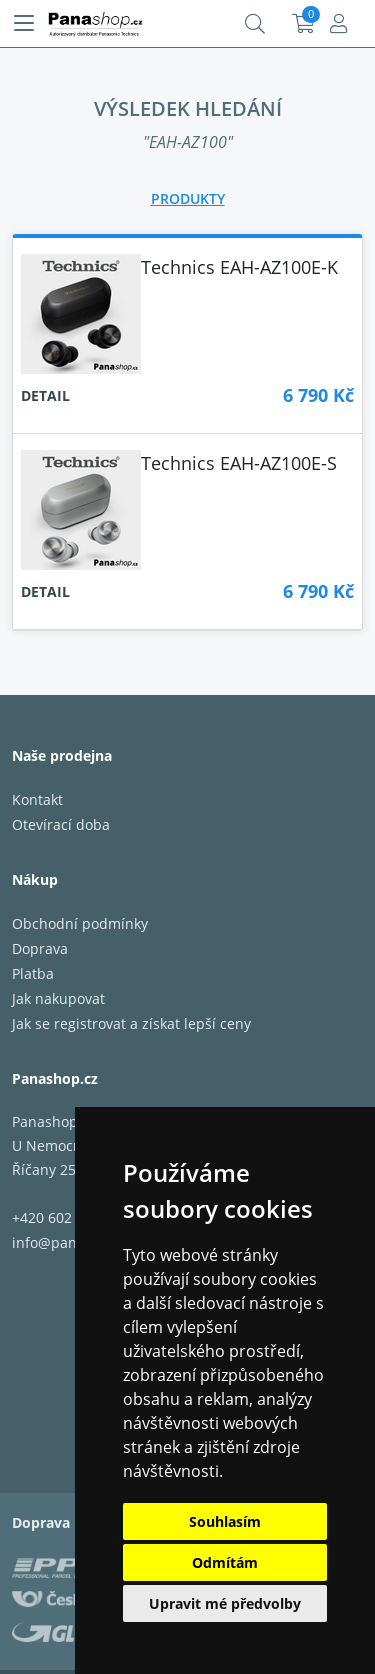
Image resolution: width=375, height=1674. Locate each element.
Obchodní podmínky (80, 923)
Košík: (303, 24)
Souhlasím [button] (225, 1521)
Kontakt (37, 799)
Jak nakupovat (58, 998)
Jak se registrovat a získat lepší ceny (131, 1023)
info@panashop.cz (74, 1242)
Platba (33, 973)
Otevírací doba (61, 824)
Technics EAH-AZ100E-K (239, 267)
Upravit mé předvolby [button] (225, 1603)
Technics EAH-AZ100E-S (239, 463)
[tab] (188, 198)
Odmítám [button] (225, 1562)
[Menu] (24, 24)
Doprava (40, 948)
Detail (45, 395)
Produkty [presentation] (188, 198)
